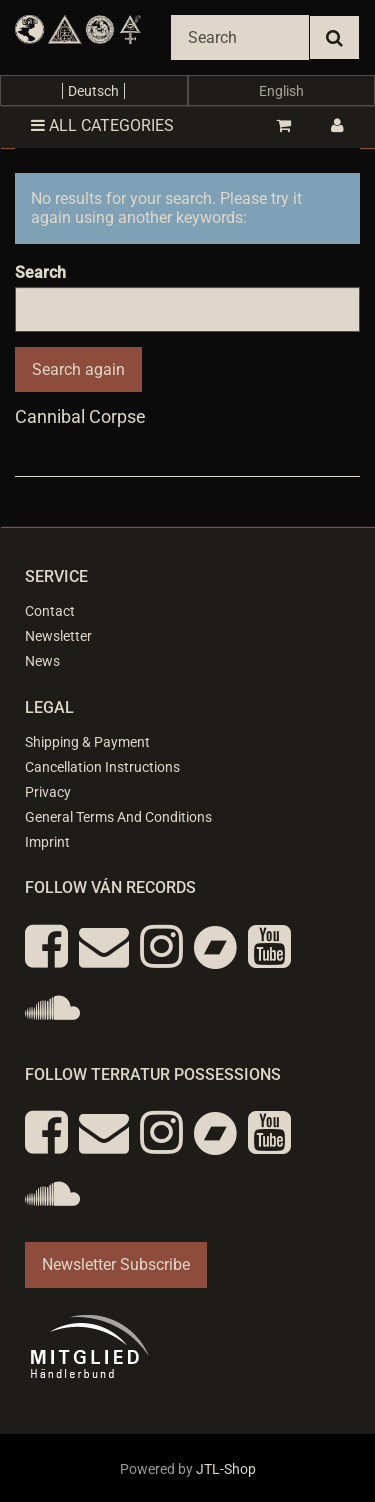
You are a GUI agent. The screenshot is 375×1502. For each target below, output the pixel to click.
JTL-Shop (226, 1469)
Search (40, 272)
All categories (102, 125)
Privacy (48, 792)
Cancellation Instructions (102, 767)
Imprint (47, 842)
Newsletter (58, 636)
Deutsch (93, 91)
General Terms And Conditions (118, 817)
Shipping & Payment (87, 742)
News (42, 661)
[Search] (240, 37)
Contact (50, 611)
